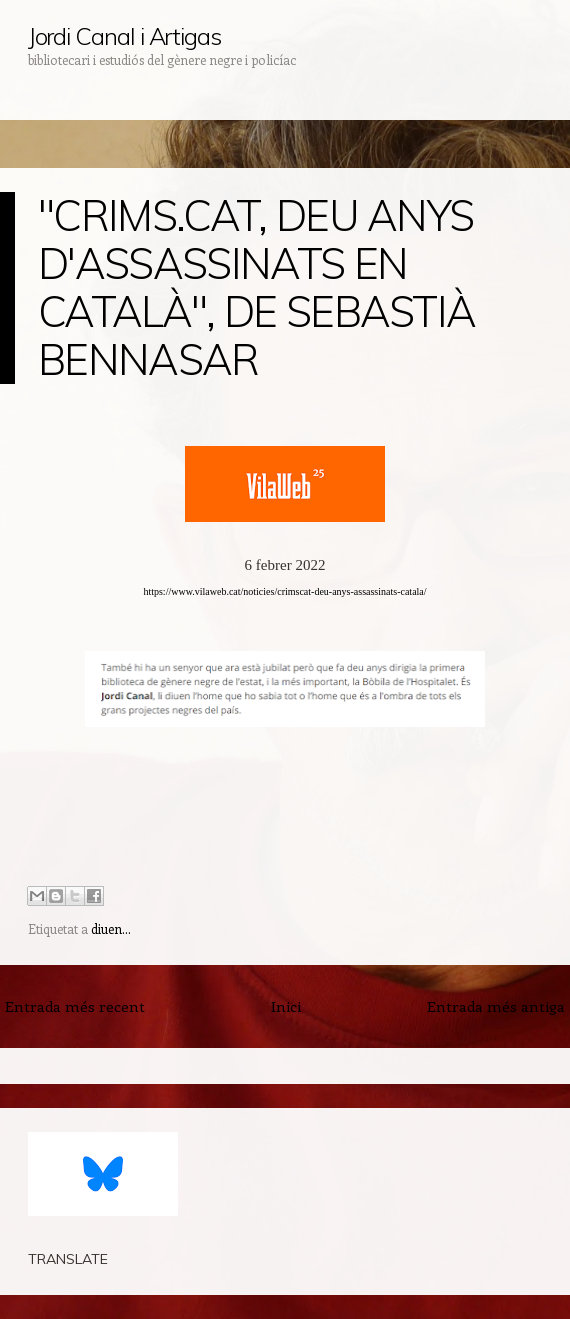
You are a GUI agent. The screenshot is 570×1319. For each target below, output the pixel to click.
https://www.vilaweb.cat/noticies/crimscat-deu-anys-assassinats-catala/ (284, 591)
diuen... (111, 928)
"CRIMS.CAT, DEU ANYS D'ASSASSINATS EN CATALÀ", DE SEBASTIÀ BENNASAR (256, 287)
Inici (286, 1006)
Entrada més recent (75, 1006)
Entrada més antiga (496, 1006)
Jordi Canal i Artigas (124, 36)
